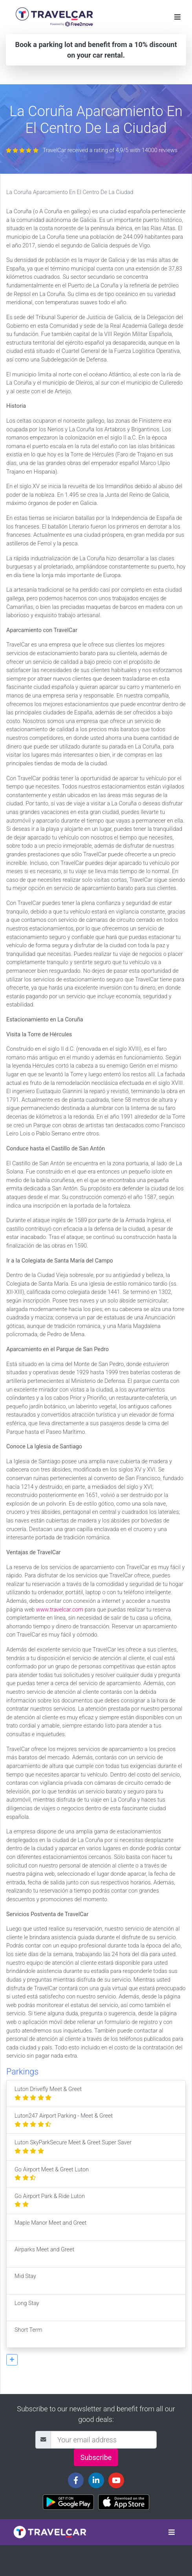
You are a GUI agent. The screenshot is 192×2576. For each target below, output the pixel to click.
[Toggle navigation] (177, 17)
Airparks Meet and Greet (44, 2254)
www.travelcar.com (59, 1609)
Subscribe (96, 2457)
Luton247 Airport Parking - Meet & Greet (64, 2120)
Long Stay (27, 2307)
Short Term (28, 2334)
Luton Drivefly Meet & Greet (48, 2093)
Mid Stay (25, 2280)
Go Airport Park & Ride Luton (50, 2200)
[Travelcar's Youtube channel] (116, 2480)
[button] (12, 2359)
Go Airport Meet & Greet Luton (52, 2174)
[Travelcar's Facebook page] (76, 2480)
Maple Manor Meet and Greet (50, 2227)
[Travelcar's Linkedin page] (96, 2480)
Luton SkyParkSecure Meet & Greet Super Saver (73, 2147)
